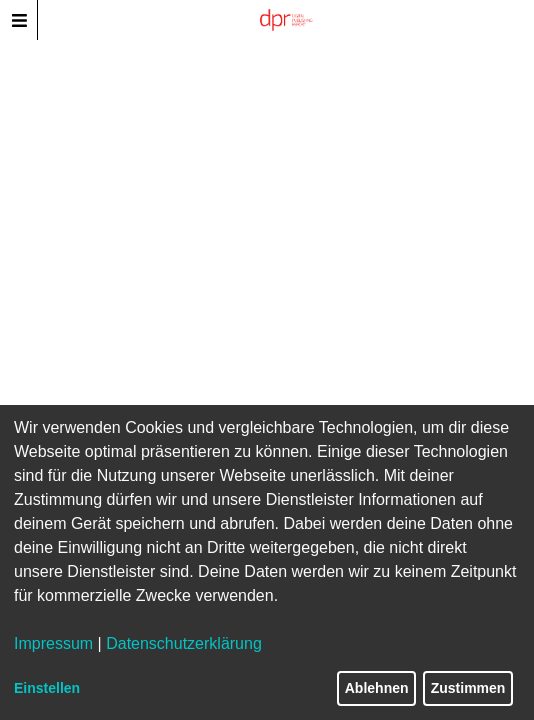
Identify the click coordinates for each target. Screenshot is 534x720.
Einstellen (47, 688)
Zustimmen (468, 688)
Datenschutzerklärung (184, 643)
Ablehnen (377, 688)
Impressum (53, 643)
